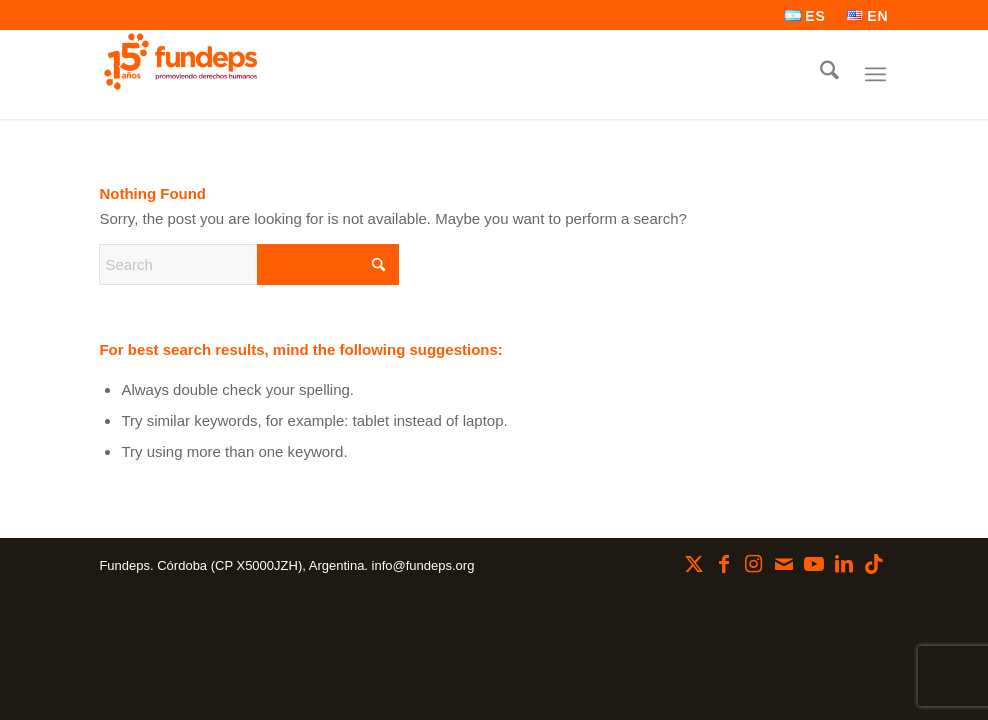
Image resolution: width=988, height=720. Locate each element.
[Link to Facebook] (724, 564)
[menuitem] (806, 16)
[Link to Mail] (784, 564)
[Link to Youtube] (814, 564)
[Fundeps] (180, 61)
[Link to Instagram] (754, 564)
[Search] (829, 74)
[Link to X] (694, 564)
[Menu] (875, 74)
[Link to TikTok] (874, 564)
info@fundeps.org (423, 565)
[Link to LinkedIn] (844, 564)
